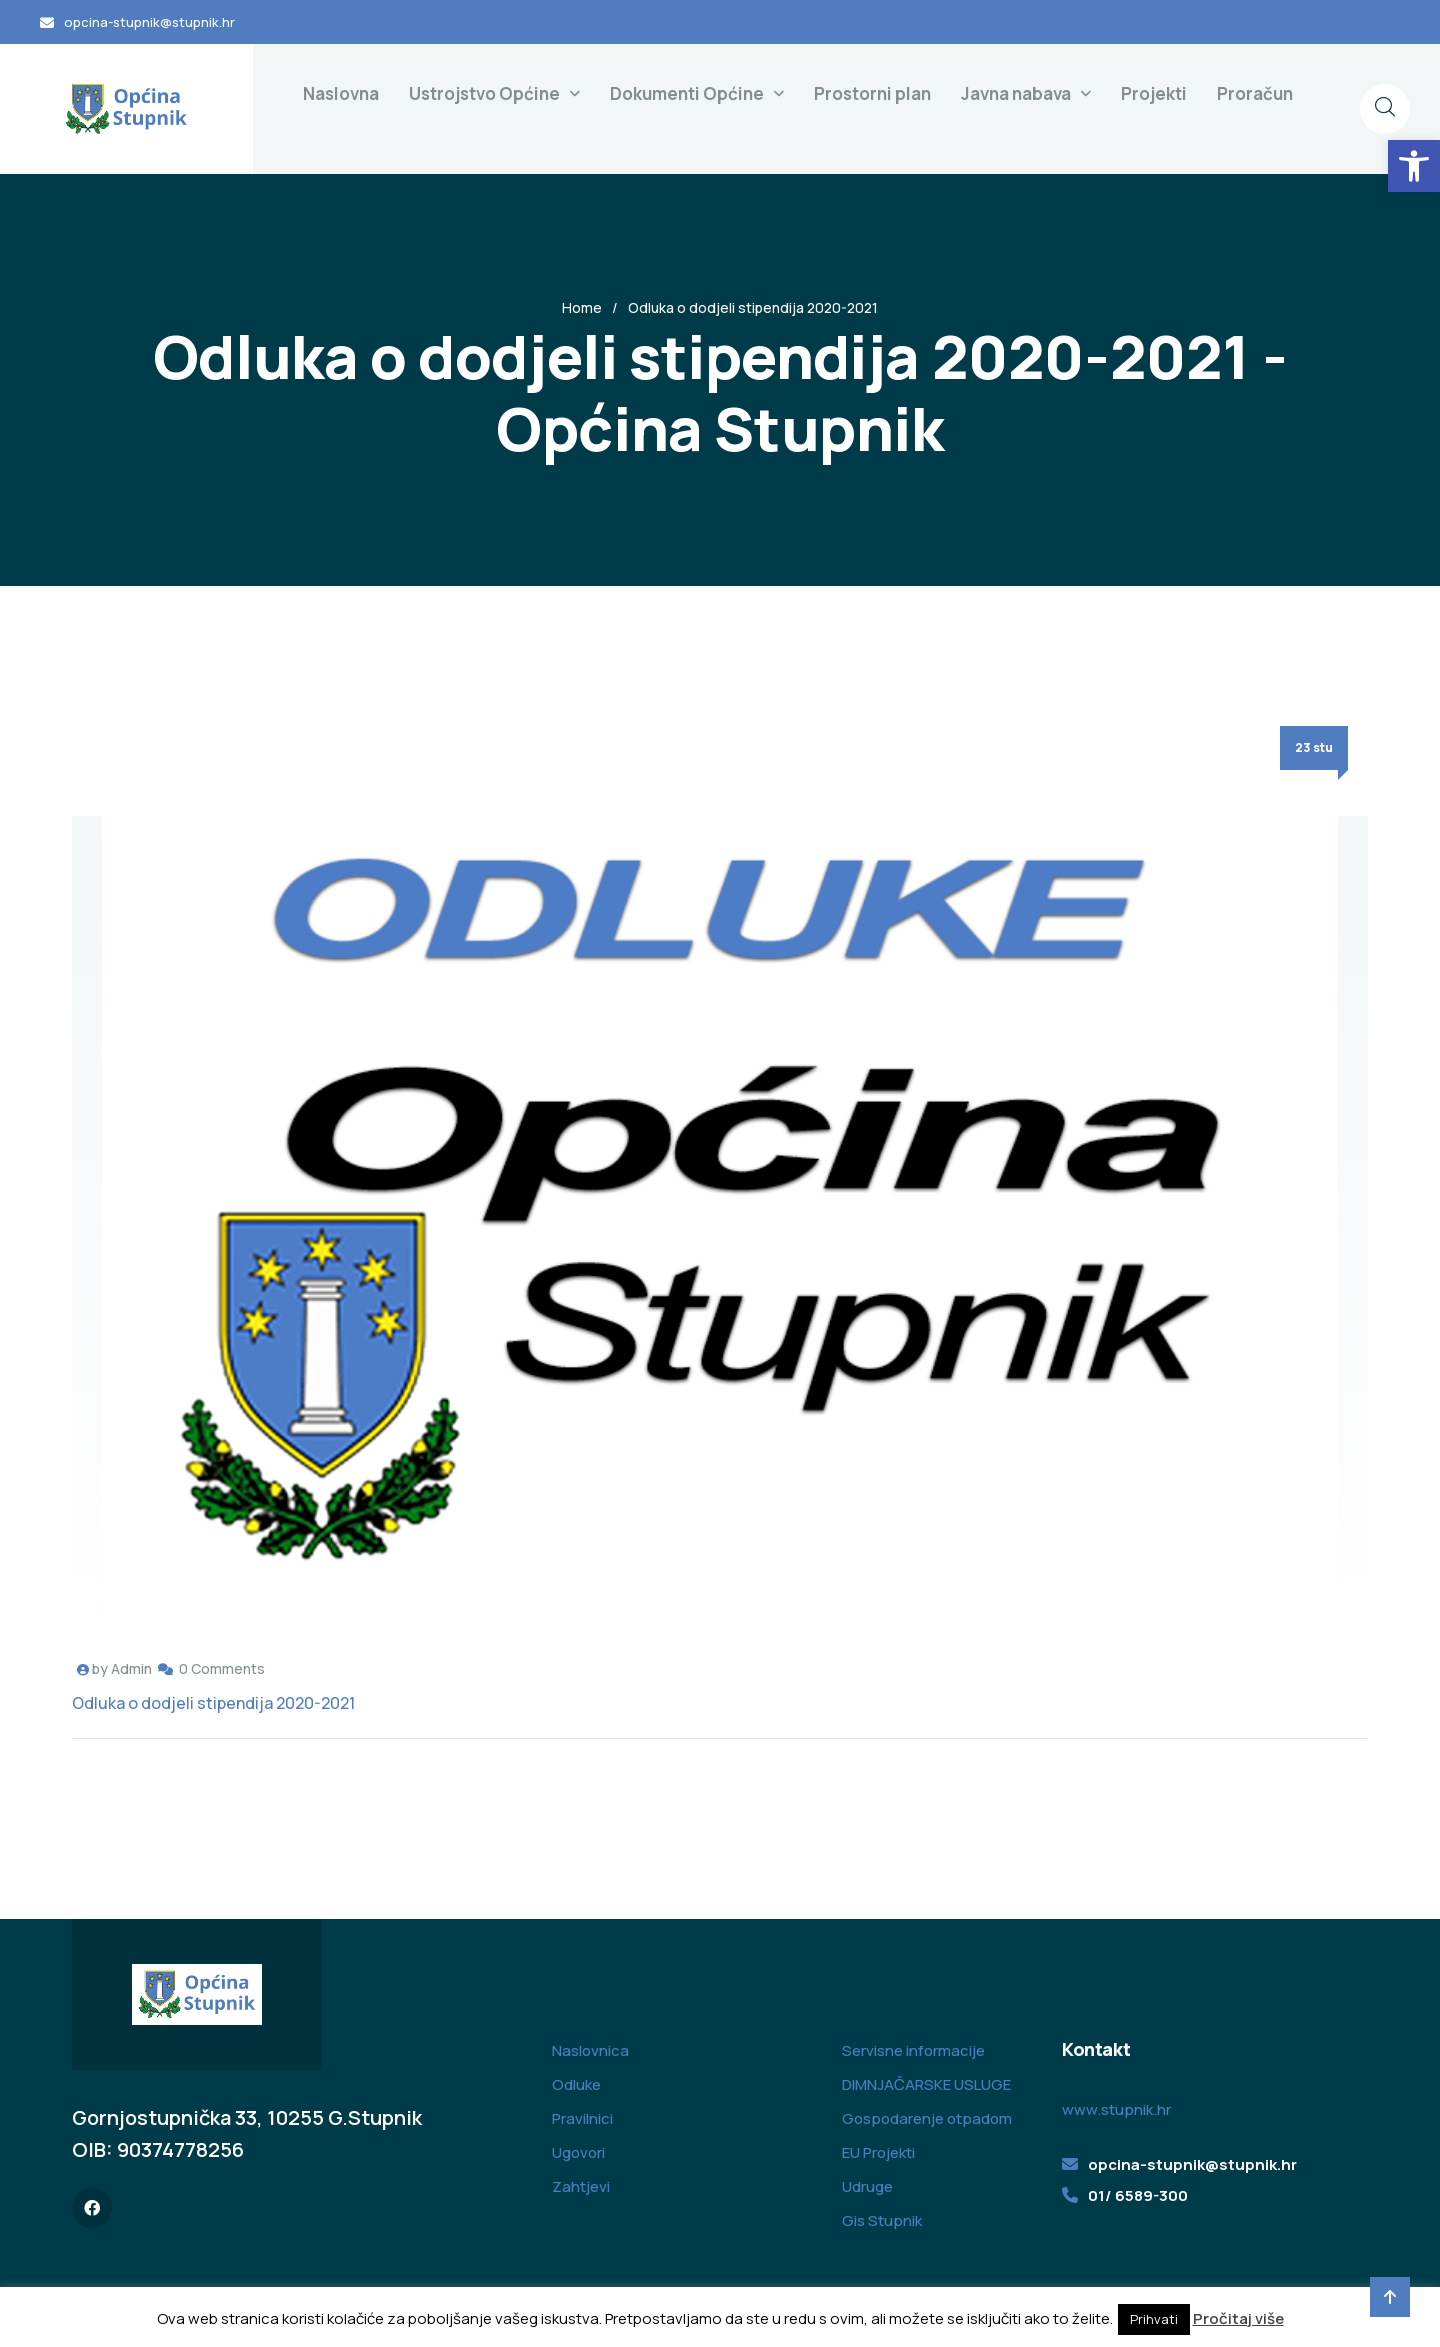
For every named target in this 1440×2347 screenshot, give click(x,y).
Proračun (1255, 93)
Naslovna (341, 93)
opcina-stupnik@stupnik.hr (149, 22)
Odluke (576, 2084)
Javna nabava (1016, 93)
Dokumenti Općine (687, 93)
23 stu (1314, 747)
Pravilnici (582, 2118)
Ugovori (578, 2152)
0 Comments (222, 1668)
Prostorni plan (872, 93)
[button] (1414, 166)
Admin (131, 1668)
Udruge (867, 2186)
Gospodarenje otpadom (927, 2118)
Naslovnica (590, 2050)
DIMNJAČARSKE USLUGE (926, 2084)
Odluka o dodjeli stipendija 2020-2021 (213, 1703)
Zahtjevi (581, 2186)
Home (582, 307)
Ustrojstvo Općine (484, 93)
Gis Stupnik (882, 2220)
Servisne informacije (913, 2050)
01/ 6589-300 (1138, 2195)
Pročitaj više (1238, 2318)
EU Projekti (878, 2152)
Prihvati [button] (1154, 2319)
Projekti (1154, 93)
